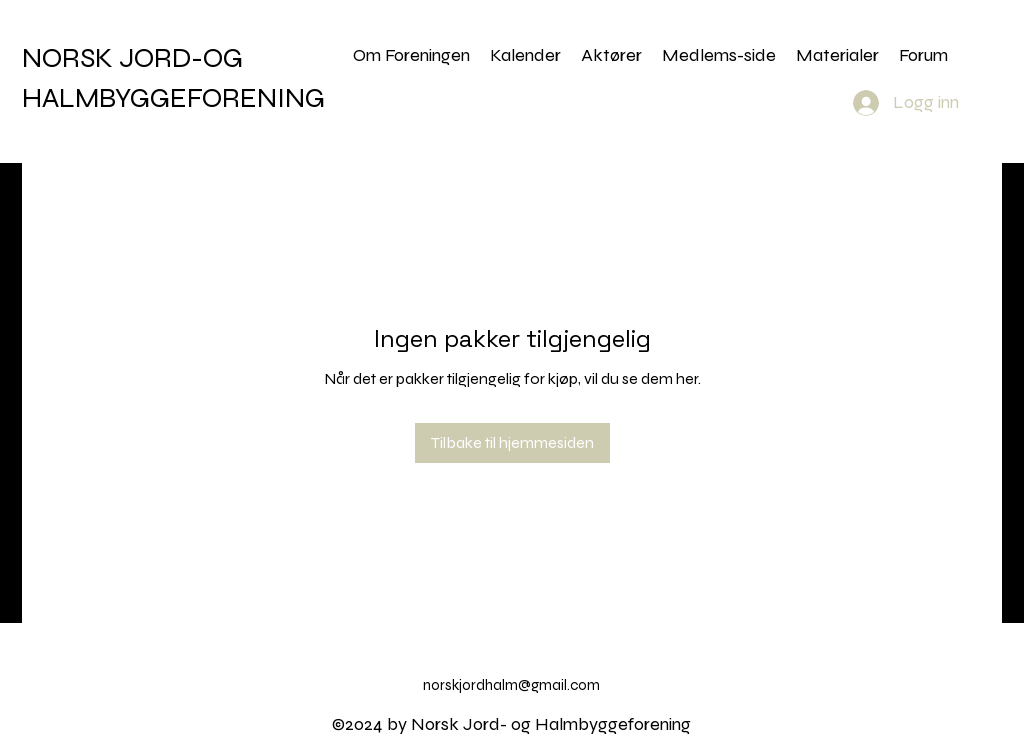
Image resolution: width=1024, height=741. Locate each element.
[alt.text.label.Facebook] (962, 53)
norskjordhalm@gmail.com (511, 685)
